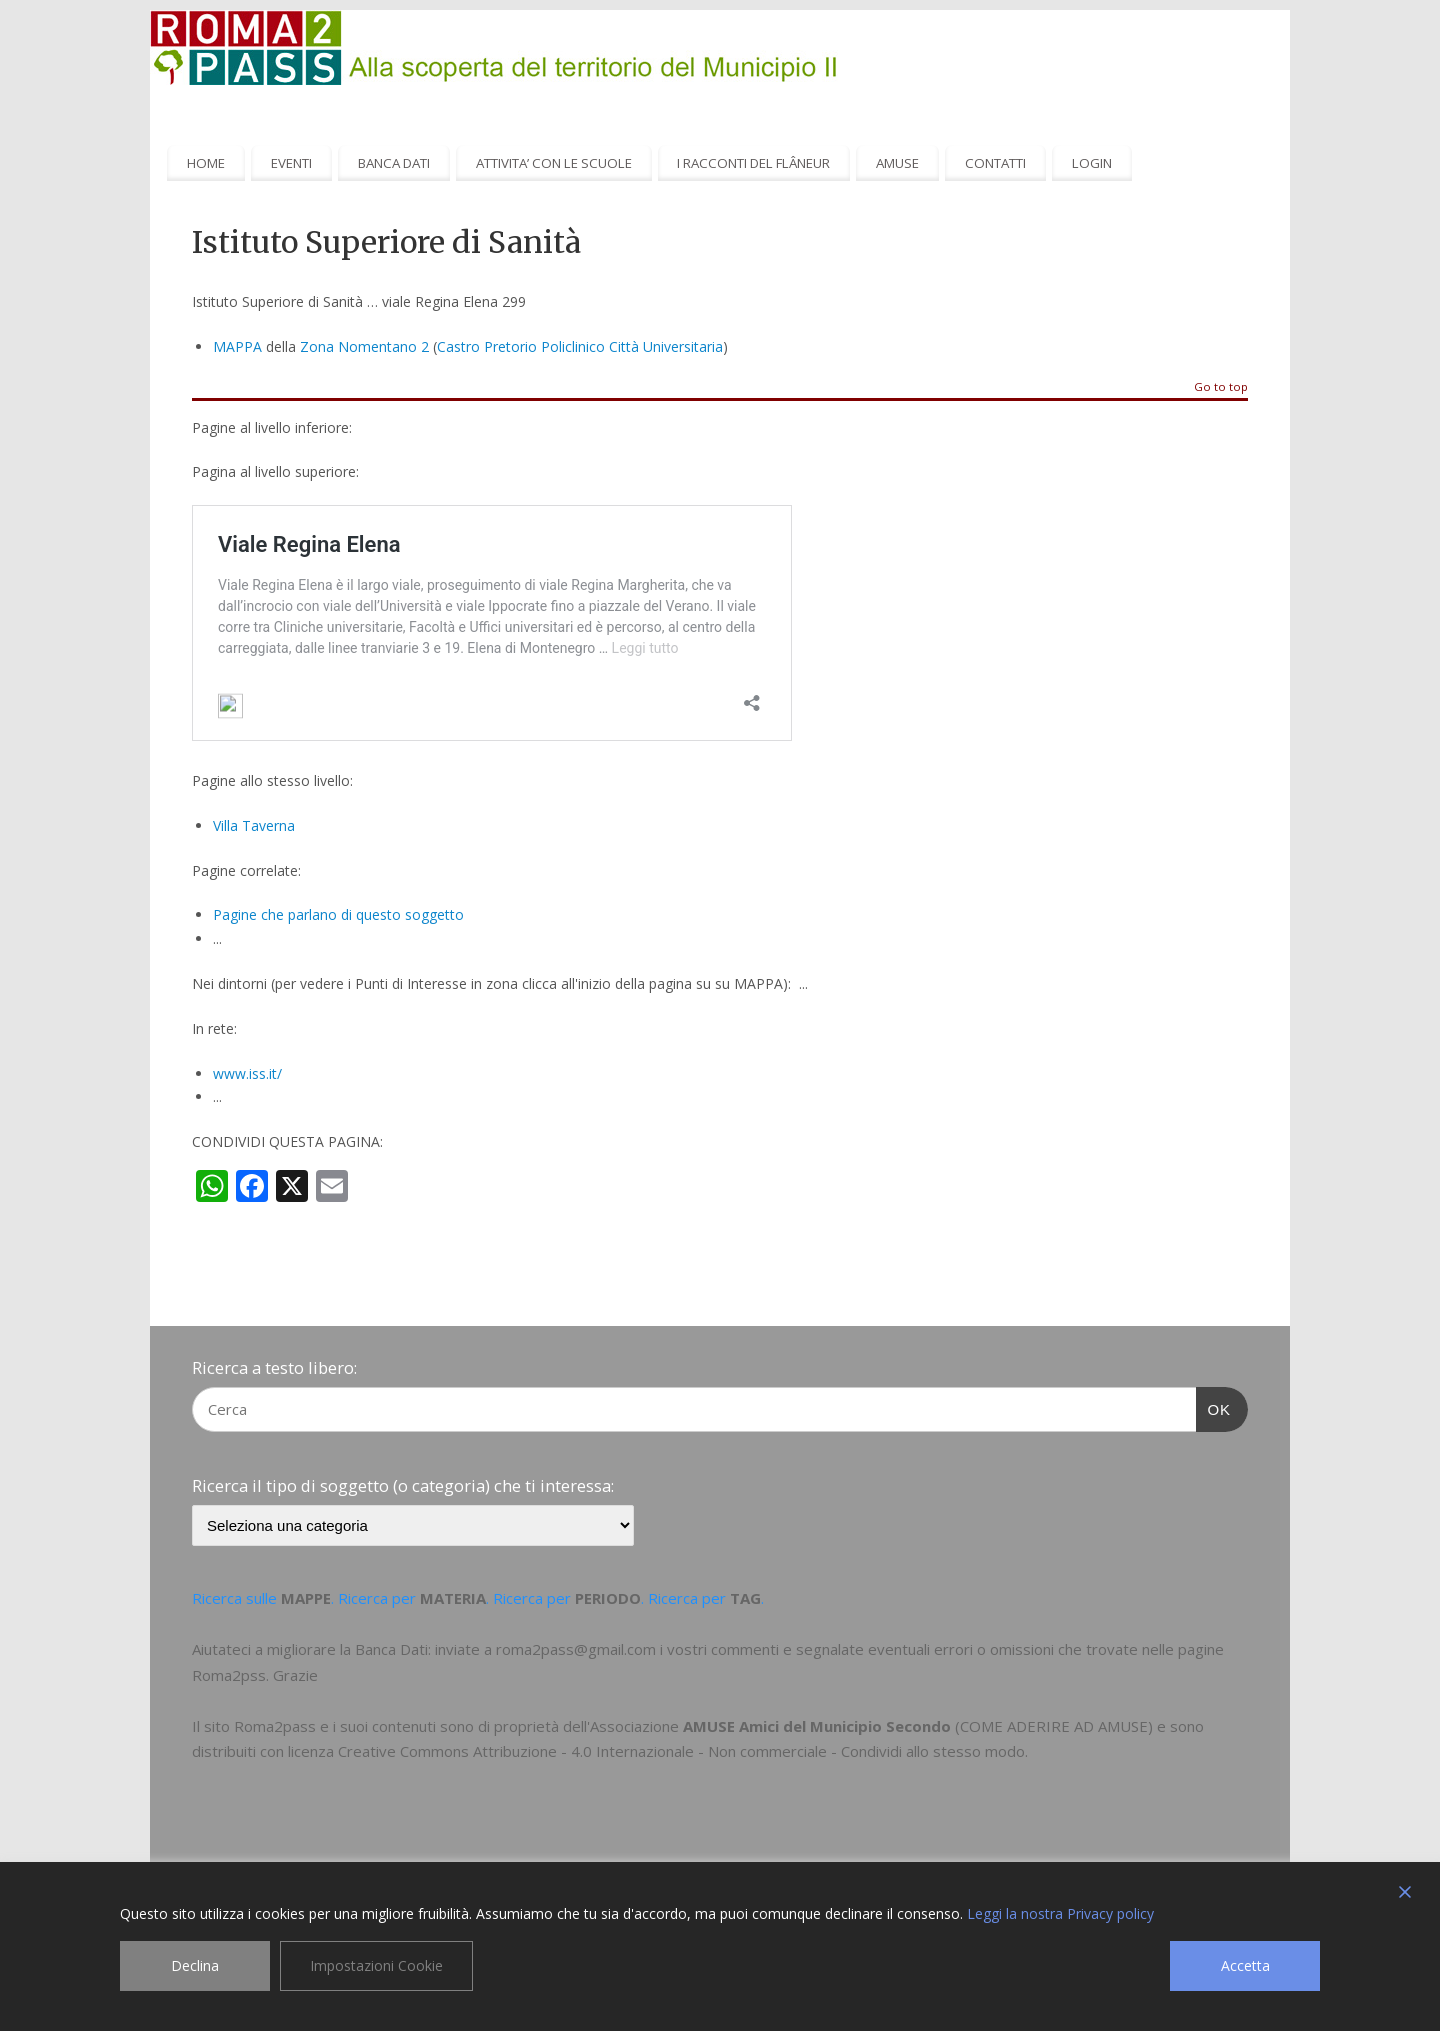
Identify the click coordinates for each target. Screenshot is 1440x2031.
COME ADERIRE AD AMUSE (1054, 1726)
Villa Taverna (254, 825)
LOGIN (1092, 163)
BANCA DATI (394, 163)
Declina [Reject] (195, 1965)
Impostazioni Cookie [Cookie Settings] (376, 1965)
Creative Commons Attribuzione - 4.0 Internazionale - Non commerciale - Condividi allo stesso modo (681, 1751)
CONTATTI (995, 163)
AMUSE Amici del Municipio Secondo (817, 1726)
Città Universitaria (666, 346)
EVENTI (291, 163)
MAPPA (237, 346)
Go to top (1221, 387)
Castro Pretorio (487, 346)
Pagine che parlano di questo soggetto (338, 914)
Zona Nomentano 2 (364, 346)
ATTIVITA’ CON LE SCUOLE (554, 163)
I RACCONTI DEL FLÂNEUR (753, 163)
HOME (206, 163)
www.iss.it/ (247, 1073)
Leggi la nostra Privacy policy (1060, 1913)
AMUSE (897, 163)
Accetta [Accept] (1245, 1965)
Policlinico (573, 346)
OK (1214, 1407)
